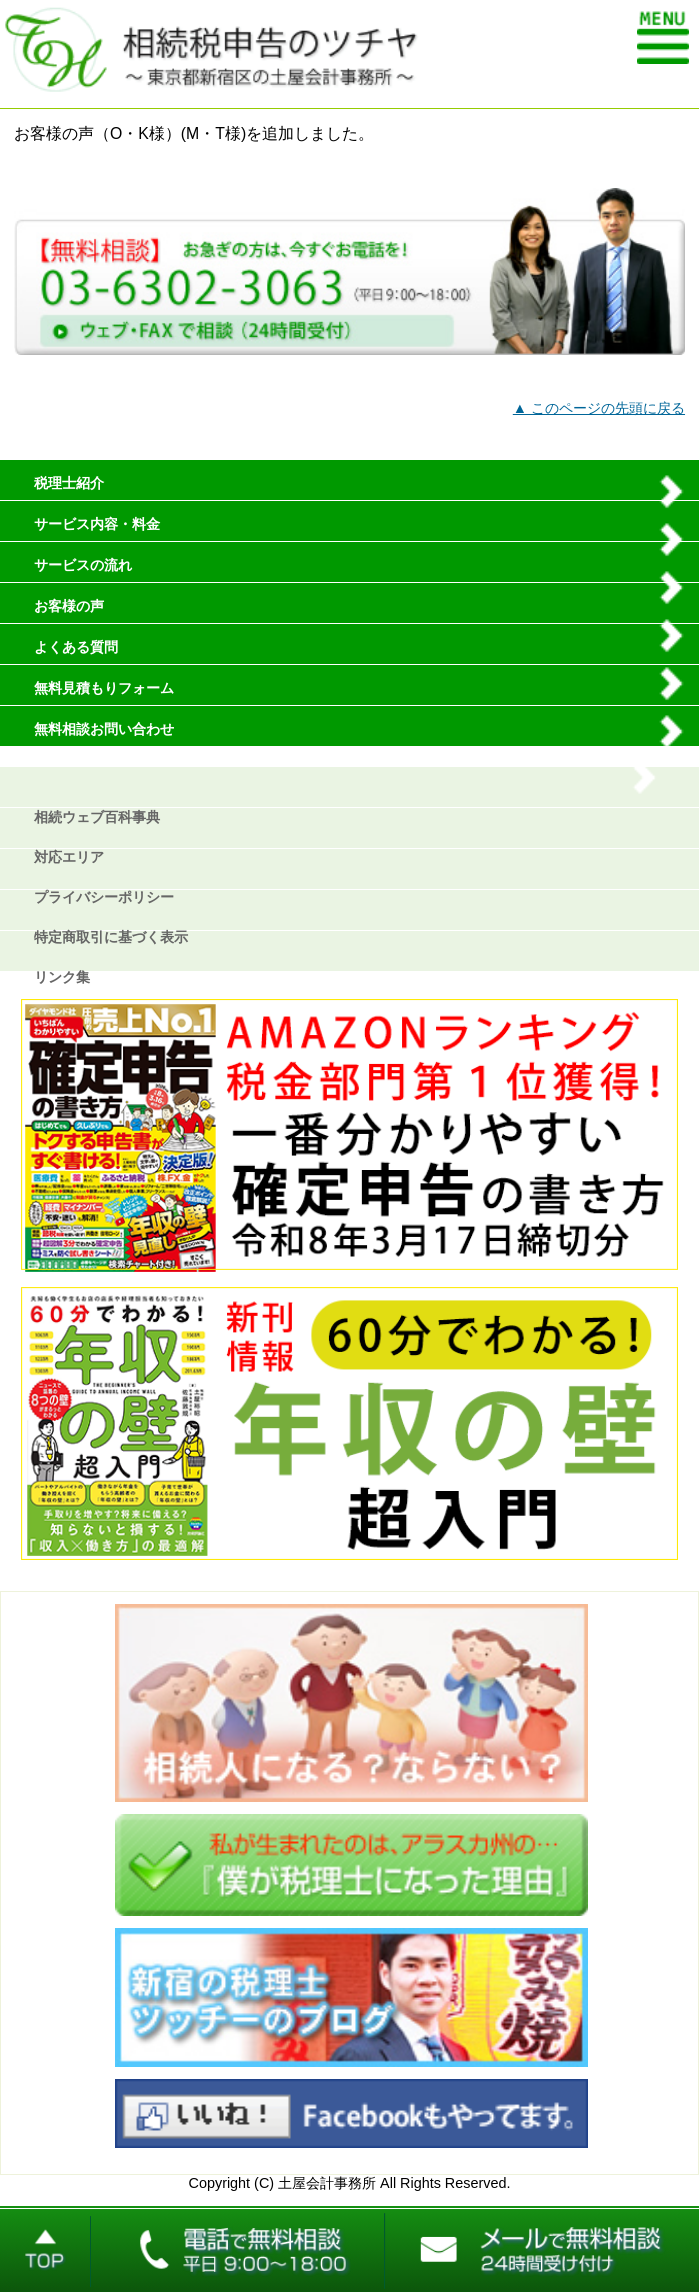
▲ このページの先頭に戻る (599, 408)
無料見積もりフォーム (104, 688)
